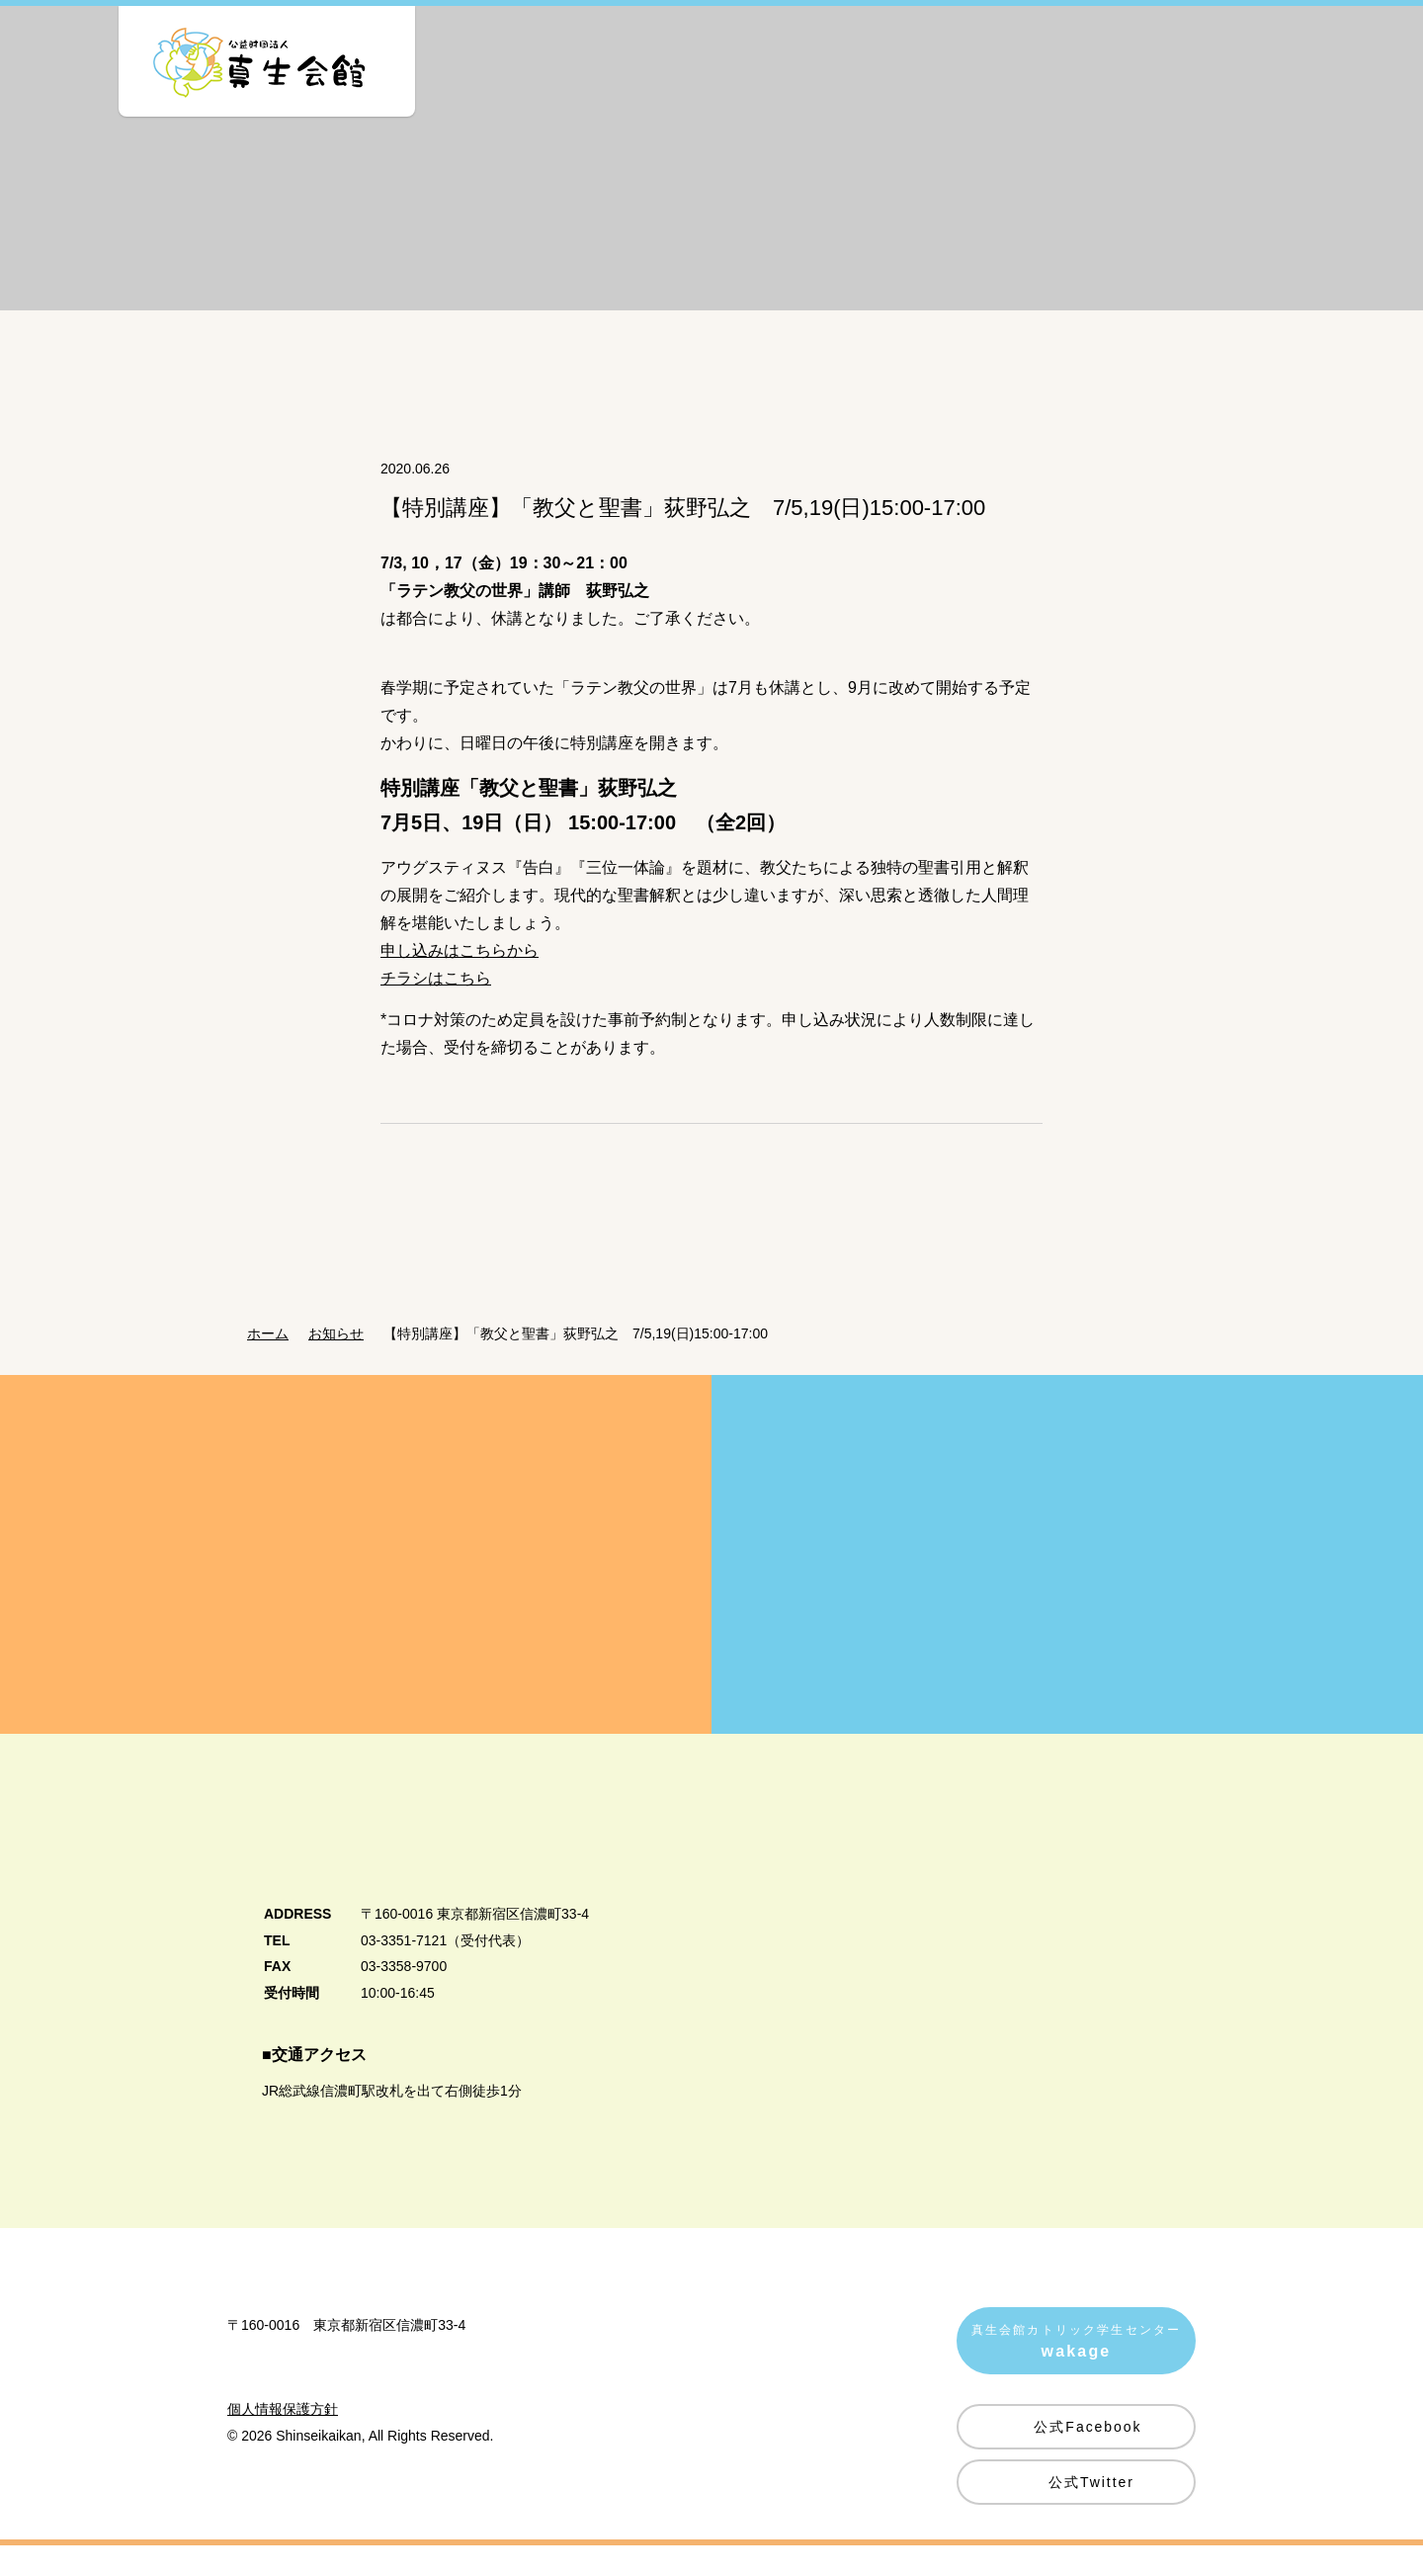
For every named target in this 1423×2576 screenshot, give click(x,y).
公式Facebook (1087, 2452)
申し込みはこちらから (459, 976)
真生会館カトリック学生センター (1076, 2370)
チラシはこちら (435, 1003)
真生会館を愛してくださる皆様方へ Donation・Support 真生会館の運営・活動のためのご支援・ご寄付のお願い (356, 1580)
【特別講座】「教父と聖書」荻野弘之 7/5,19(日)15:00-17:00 (587, 1359)
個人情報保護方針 (282, 2496)
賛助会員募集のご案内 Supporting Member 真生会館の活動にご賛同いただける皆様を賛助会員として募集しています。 (1067, 1580)
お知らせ (342, 1359)
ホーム (268, 1359)
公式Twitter (1091, 2508)
